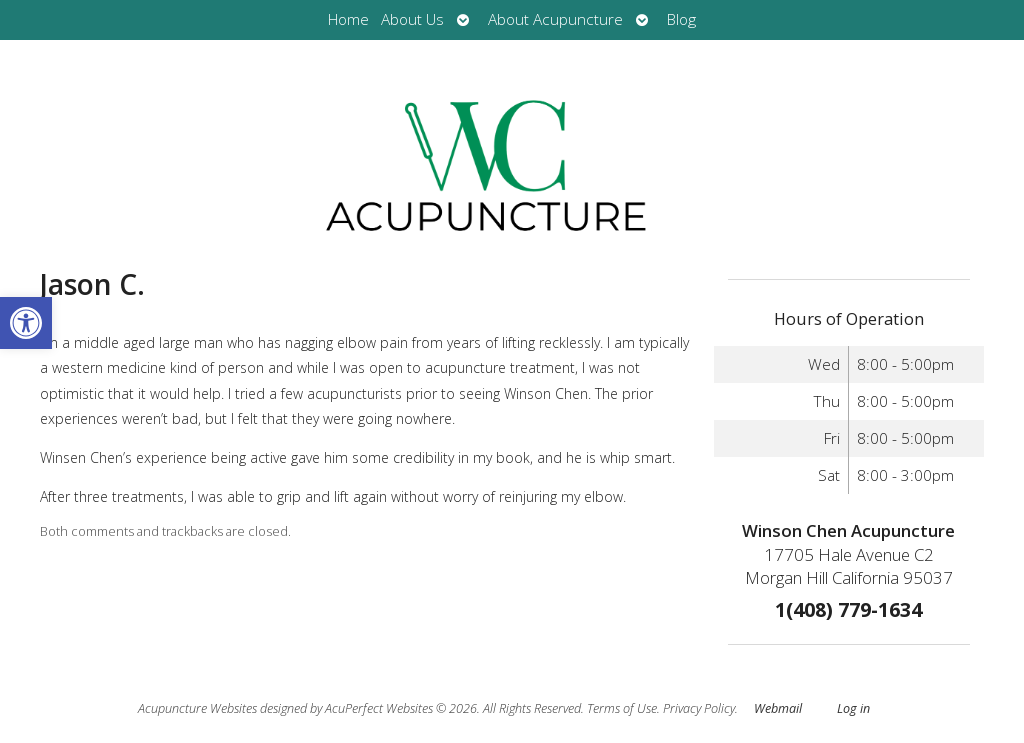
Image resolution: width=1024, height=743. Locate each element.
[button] (26, 323)
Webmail (778, 708)
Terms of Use (622, 708)
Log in (853, 708)
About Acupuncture (555, 19)
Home (348, 19)
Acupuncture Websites (197, 708)
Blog (681, 19)
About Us (412, 19)
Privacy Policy (699, 708)
